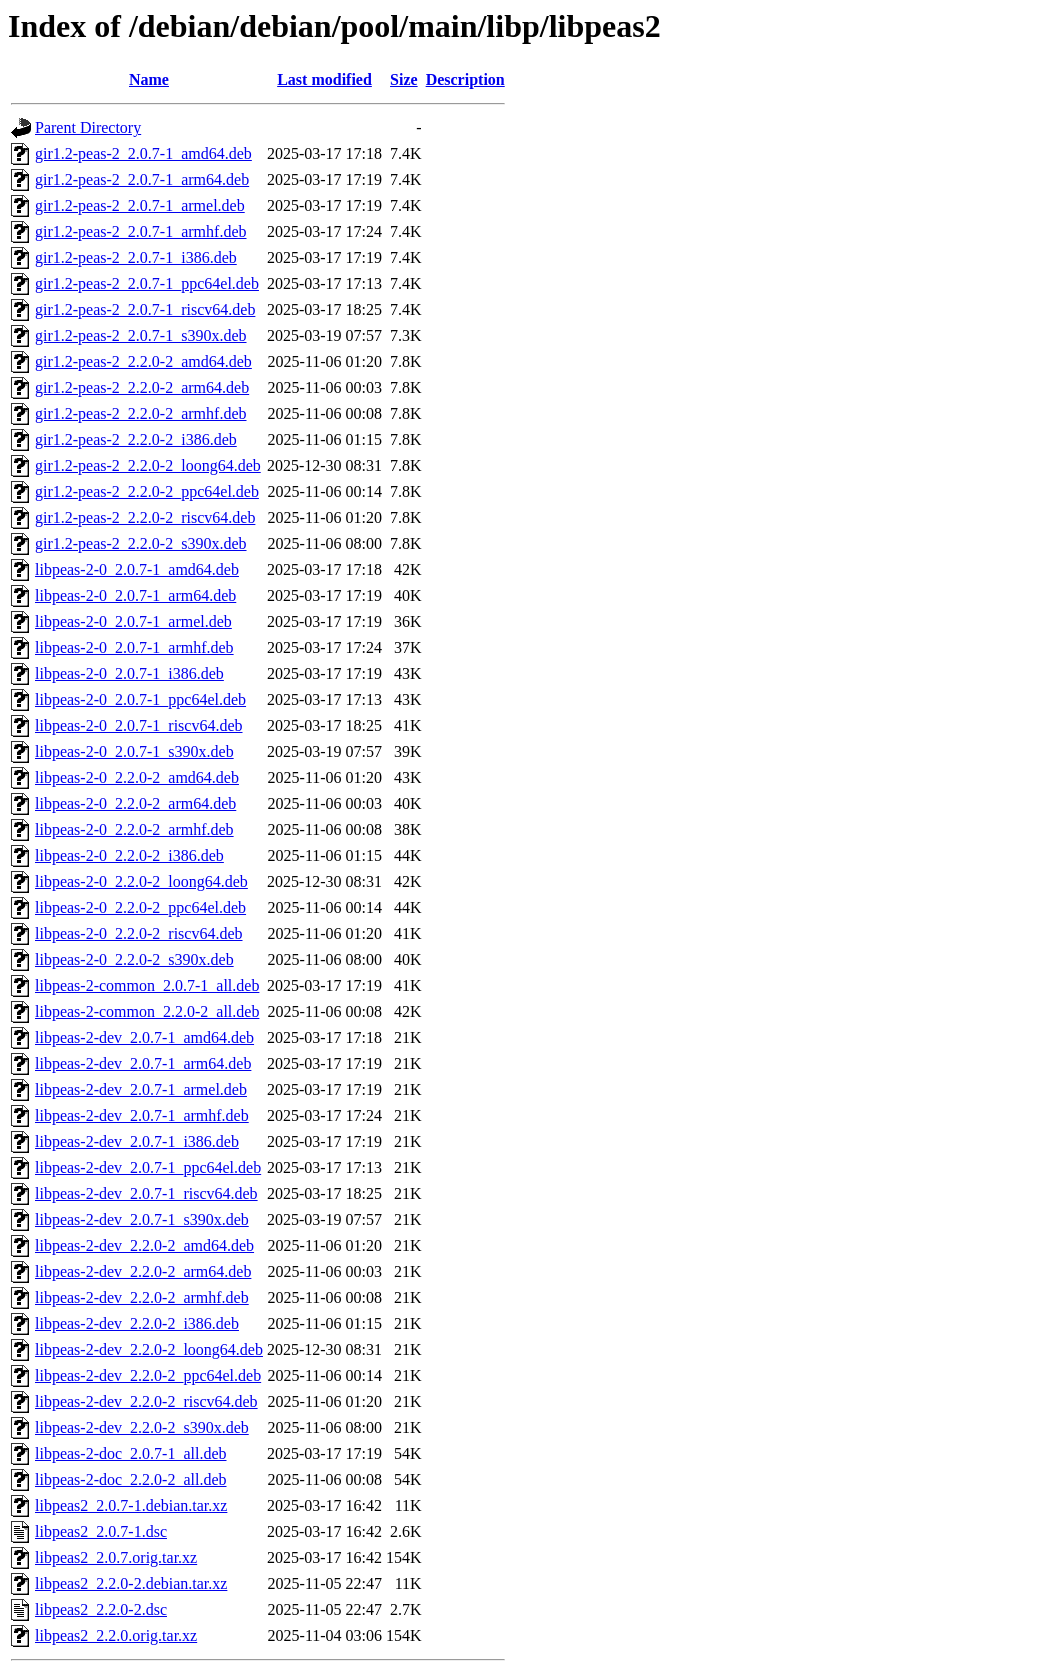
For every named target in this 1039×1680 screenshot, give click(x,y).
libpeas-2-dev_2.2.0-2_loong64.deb (149, 1349)
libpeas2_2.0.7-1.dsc (101, 1531)
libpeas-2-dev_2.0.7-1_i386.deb (137, 1141)
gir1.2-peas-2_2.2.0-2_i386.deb (136, 439)
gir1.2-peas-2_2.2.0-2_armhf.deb (141, 413)
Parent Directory (88, 127)
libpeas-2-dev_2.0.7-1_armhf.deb (142, 1115)
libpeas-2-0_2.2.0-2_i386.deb (129, 855)
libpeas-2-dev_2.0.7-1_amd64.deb (144, 1037)
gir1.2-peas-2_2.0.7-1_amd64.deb (143, 153)
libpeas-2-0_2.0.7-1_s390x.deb (134, 751)
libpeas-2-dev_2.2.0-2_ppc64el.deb (148, 1375)
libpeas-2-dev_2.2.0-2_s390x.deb (142, 1427)
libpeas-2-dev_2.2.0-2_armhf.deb (142, 1297)
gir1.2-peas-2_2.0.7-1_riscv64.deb (145, 309)
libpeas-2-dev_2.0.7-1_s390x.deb (142, 1219)
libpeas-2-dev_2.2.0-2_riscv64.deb (146, 1401)
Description (465, 79)
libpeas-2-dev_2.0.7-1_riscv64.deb (146, 1193)
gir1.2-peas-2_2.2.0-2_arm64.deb (142, 387)
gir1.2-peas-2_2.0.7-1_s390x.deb (141, 335)
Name (149, 79)
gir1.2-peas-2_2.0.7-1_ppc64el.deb (147, 283)
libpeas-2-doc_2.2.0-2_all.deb (131, 1479)
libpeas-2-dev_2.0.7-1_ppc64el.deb (148, 1167)
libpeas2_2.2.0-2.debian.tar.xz (131, 1583)
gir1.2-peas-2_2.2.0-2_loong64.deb (148, 465)
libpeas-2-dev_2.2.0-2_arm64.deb (143, 1271)
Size (404, 79)
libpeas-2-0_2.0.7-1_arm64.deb (135, 595)
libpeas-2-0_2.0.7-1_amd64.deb (137, 569)
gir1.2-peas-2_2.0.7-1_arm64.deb (142, 179)
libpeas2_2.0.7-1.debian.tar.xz (131, 1505)
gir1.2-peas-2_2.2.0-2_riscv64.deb (145, 517)
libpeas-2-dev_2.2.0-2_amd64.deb (144, 1245)
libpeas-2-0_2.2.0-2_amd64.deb (137, 777)
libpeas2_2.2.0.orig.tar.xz (116, 1635)
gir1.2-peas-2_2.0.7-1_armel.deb (140, 205)
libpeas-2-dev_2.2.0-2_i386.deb (137, 1323)
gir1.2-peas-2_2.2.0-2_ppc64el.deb (147, 491)
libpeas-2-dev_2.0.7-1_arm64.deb (143, 1063)
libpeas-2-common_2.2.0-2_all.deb (147, 1011)
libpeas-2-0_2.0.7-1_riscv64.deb (139, 725)
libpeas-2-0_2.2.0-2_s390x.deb (134, 959)
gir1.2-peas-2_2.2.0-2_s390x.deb (141, 543)
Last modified (324, 79)
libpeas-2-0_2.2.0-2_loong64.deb (141, 881)
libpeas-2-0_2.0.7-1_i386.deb (129, 673)
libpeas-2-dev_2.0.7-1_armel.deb (141, 1089)
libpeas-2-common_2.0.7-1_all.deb (147, 985)
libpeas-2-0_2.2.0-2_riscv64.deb (139, 933)
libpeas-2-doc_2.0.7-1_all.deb (131, 1453)
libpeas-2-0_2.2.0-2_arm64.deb (135, 803)
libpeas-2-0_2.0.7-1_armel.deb (133, 621)
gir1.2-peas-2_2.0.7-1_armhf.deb (141, 231)
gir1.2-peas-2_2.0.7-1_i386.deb (136, 257)
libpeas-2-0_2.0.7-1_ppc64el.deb (140, 699)
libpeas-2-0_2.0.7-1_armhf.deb (134, 647)
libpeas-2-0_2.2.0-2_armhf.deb (134, 829)
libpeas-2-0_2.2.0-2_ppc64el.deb (140, 907)
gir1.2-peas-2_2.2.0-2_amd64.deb (143, 361)
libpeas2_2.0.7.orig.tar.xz (116, 1557)
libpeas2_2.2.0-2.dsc (101, 1609)
